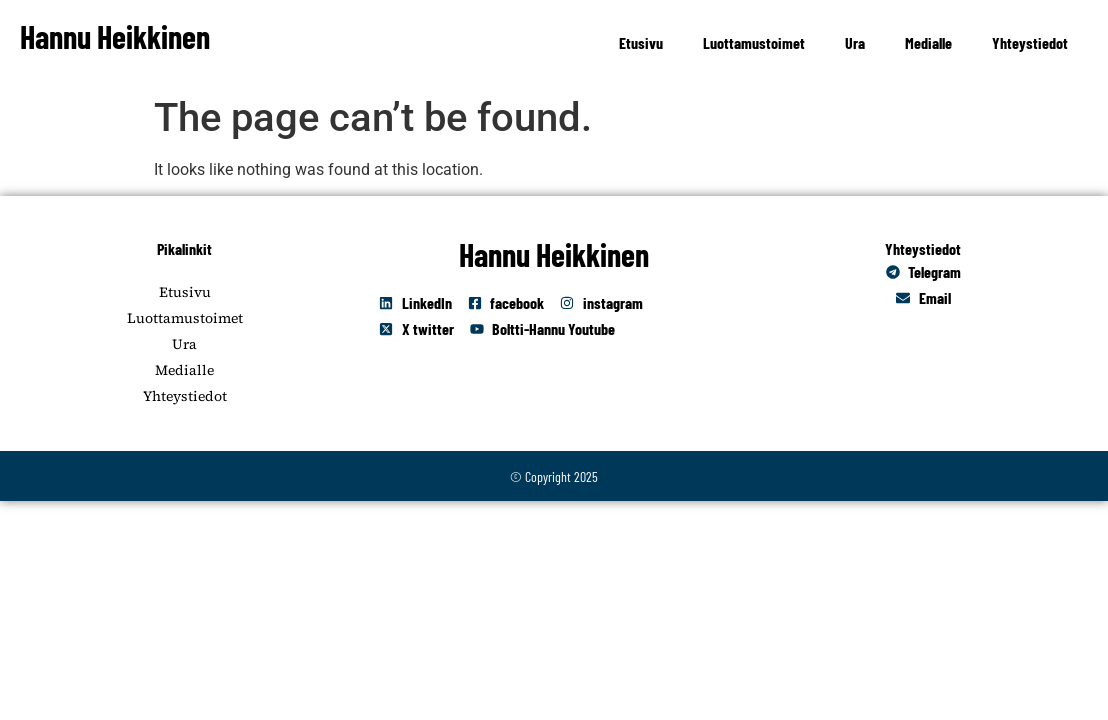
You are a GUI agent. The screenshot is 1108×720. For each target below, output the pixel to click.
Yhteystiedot (1030, 42)
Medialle (928, 42)
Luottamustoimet (754, 42)
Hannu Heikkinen (115, 36)
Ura (855, 42)
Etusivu (641, 42)
